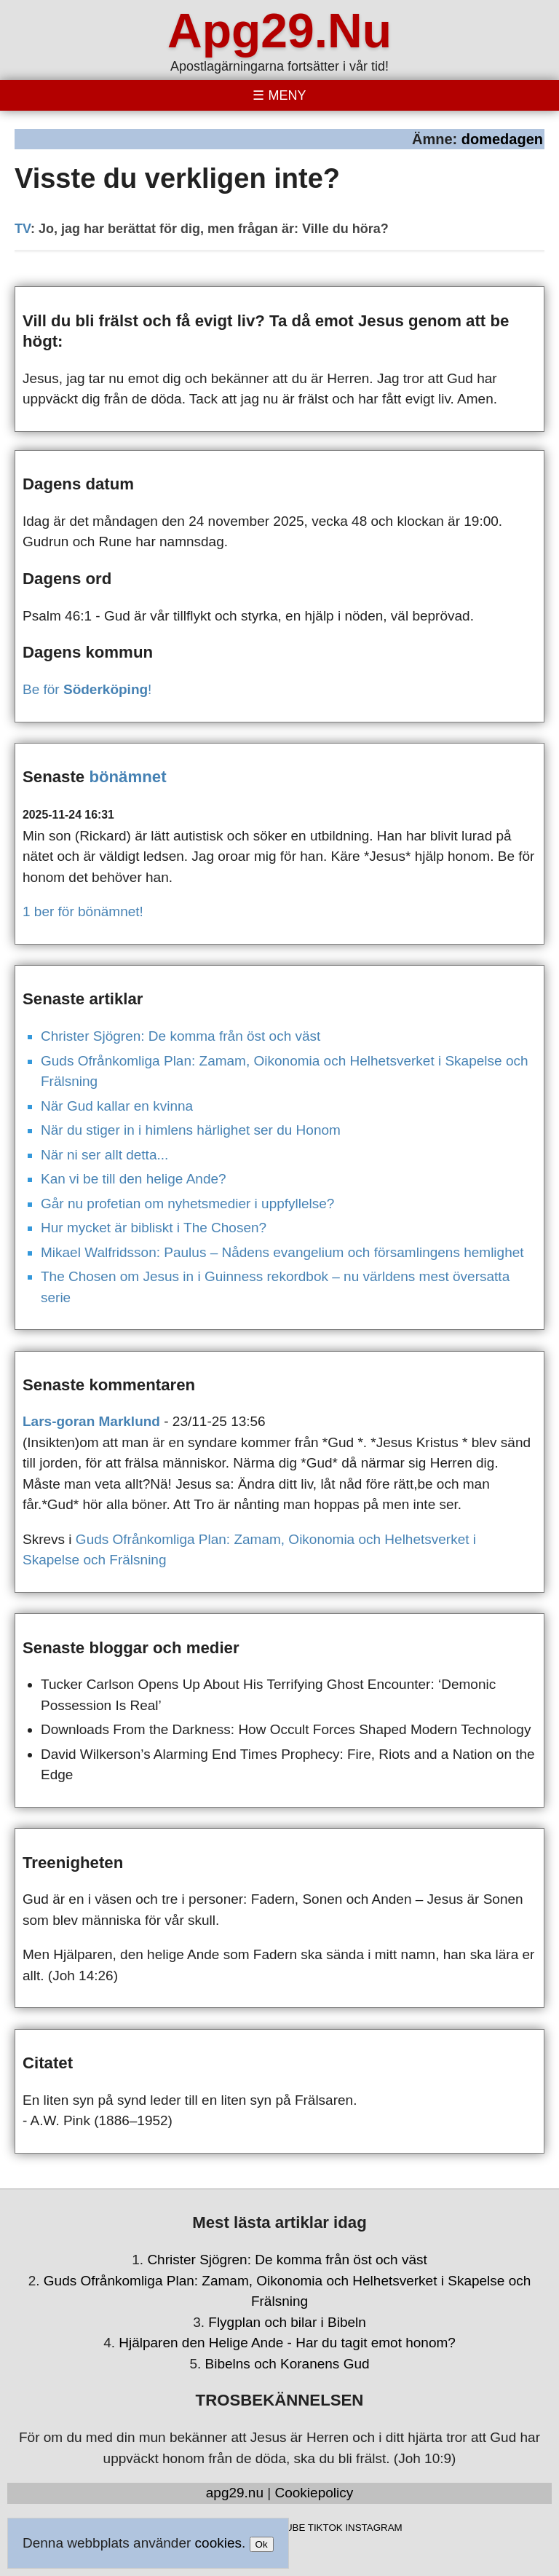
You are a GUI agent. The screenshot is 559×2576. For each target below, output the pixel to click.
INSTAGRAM (373, 2527)
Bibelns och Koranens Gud (287, 2363)
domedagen (502, 139)
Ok (261, 2544)
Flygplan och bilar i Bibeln (287, 2322)
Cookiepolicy (314, 2492)
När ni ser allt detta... (104, 1154)
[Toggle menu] (279, 95)
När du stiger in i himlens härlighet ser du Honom (191, 1130)
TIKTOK (325, 2527)
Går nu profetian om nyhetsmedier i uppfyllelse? (187, 1203)
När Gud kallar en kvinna (117, 1106)
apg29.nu (234, 2492)
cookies (218, 2543)
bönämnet (127, 777)
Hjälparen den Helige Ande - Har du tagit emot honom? (287, 2342)
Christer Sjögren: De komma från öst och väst (180, 1036)
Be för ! (87, 689)
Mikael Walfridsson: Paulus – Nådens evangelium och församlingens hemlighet (282, 1252)
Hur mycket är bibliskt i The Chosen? (153, 1227)
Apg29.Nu (279, 31)
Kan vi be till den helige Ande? (133, 1178)
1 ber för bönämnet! (83, 911)
